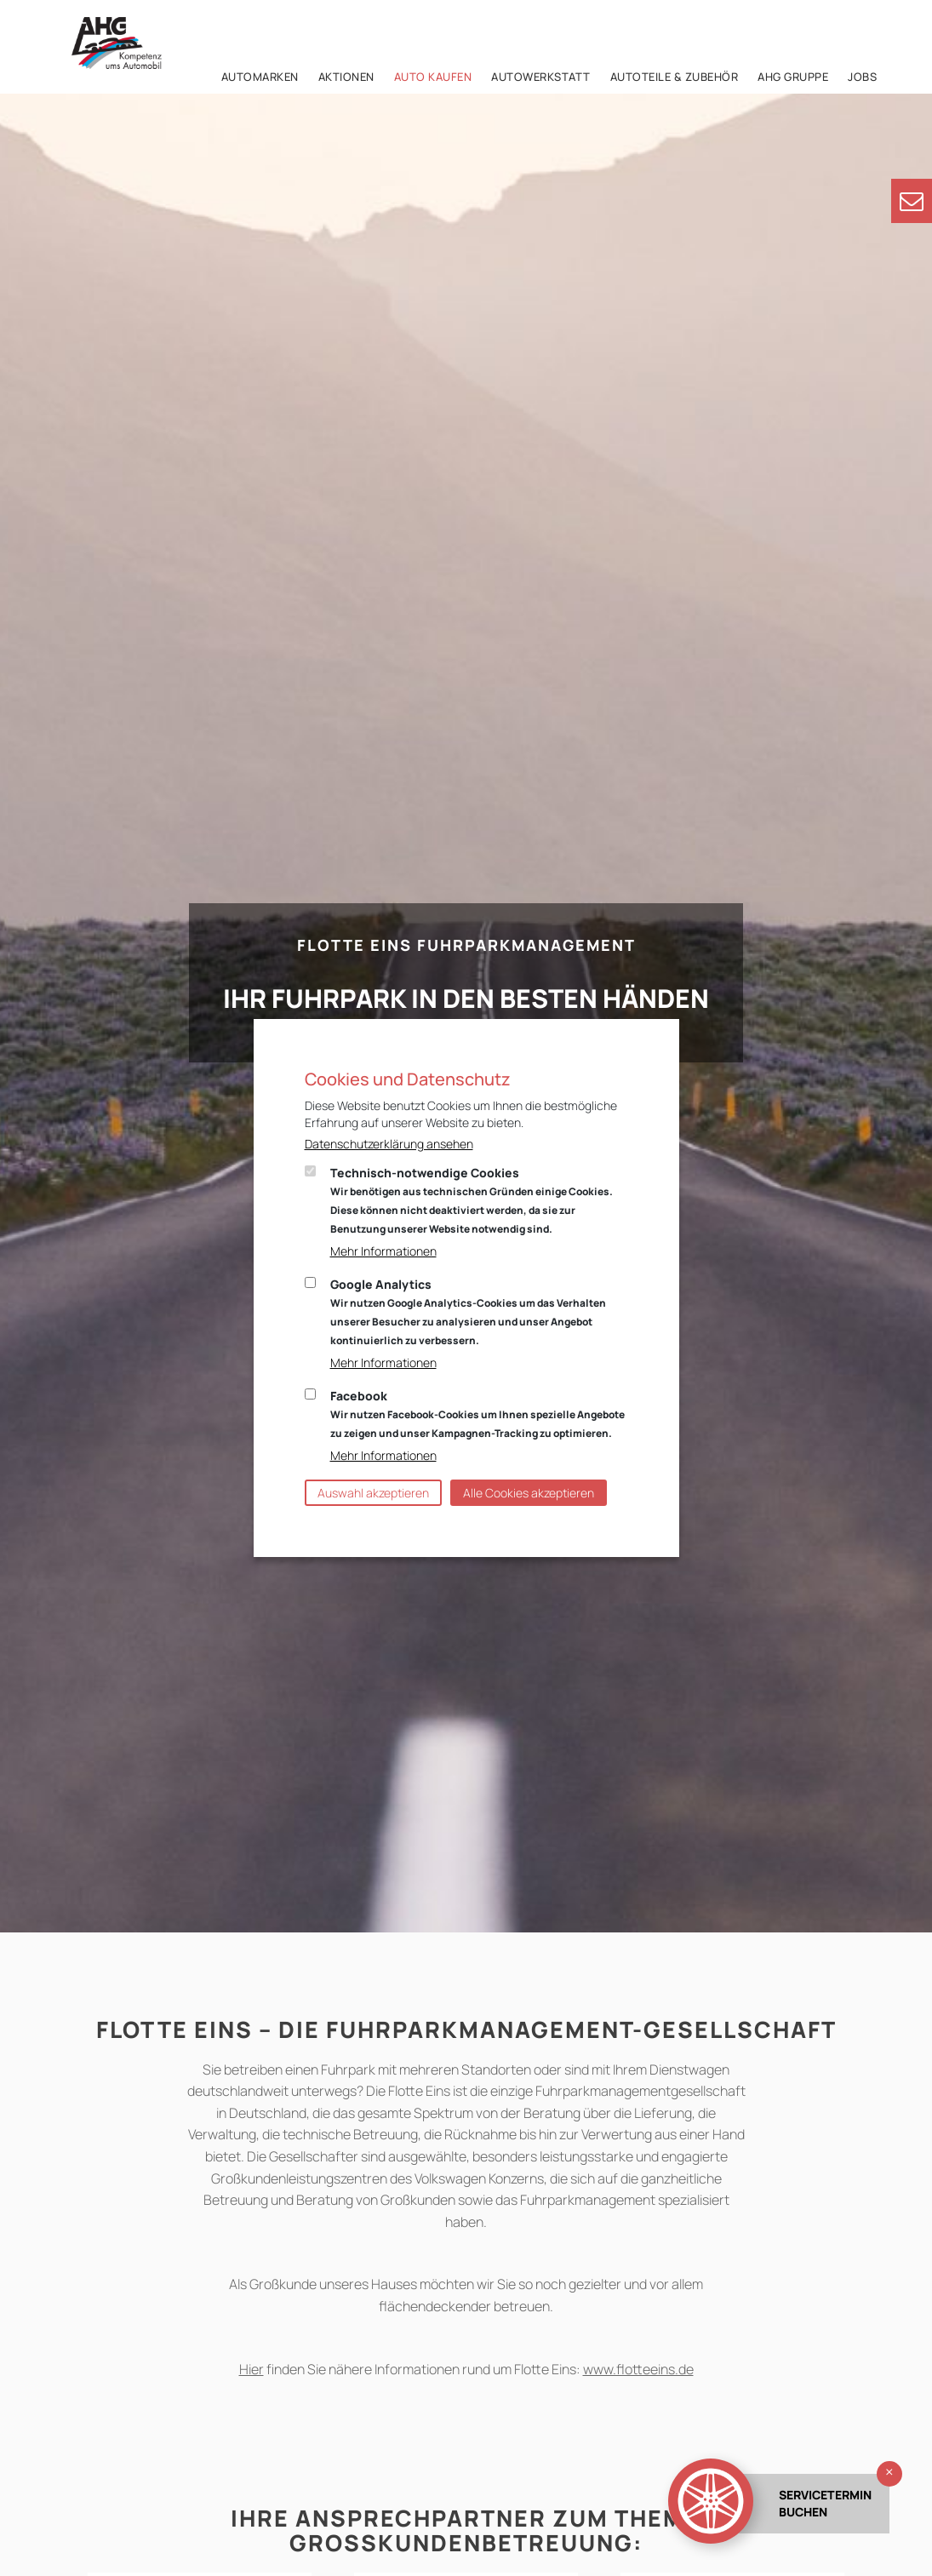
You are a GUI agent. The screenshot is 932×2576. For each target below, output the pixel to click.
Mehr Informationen (383, 1251)
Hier (251, 2369)
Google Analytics (468, 1312)
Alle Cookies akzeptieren (528, 1493)
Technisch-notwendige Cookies (471, 1200)
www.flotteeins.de (638, 2369)
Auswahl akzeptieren (373, 1493)
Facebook (477, 1414)
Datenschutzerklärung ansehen (389, 1144)
